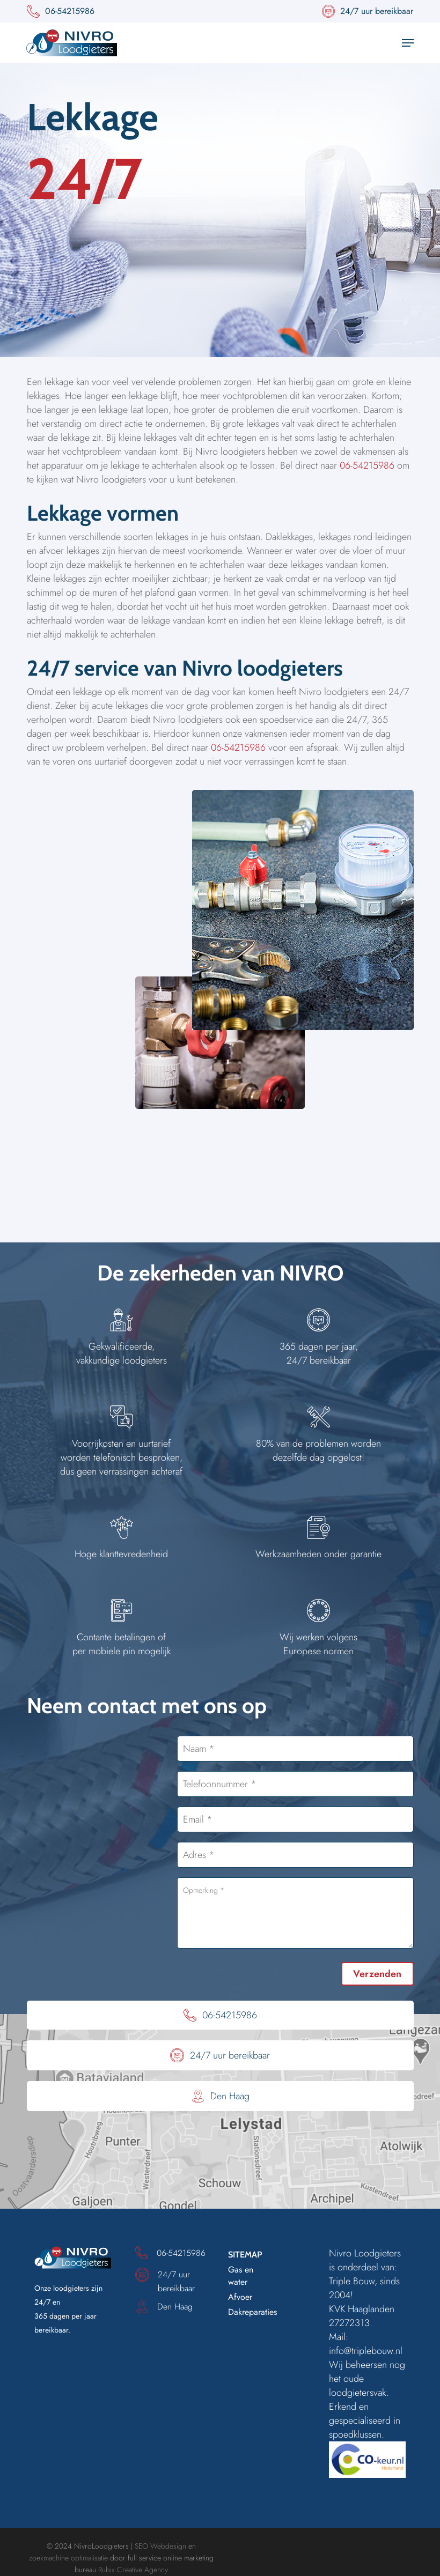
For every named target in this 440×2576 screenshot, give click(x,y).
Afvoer (240, 2297)
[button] (408, 43)
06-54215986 (367, 465)
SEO (141, 2546)
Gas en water (240, 2275)
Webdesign (168, 2546)
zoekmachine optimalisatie (68, 2557)
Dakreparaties (252, 2312)
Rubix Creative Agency (133, 2569)
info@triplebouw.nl (365, 2351)
